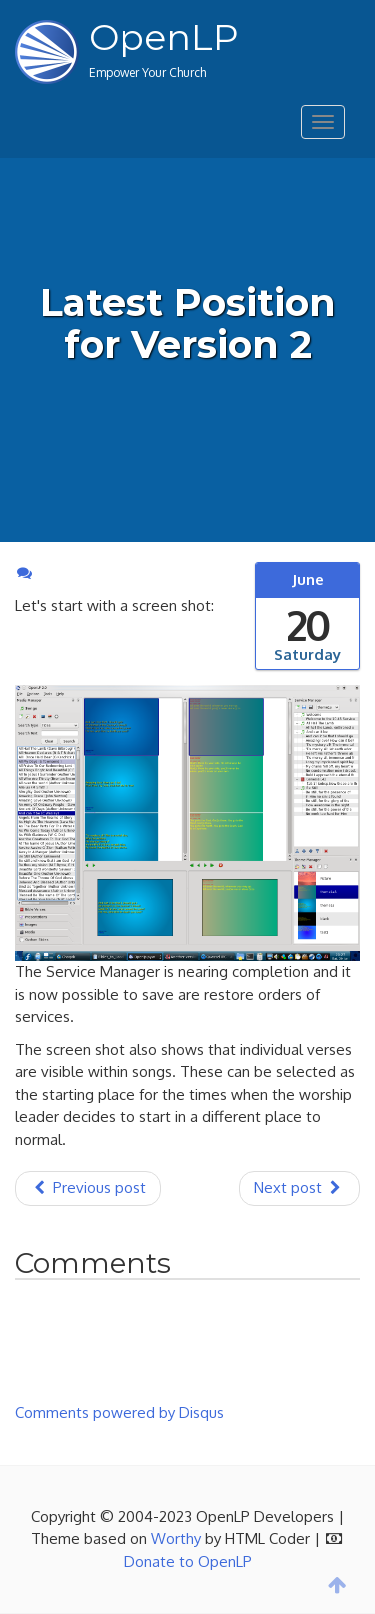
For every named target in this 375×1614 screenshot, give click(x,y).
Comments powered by (119, 1412)
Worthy (176, 1538)
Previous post (88, 1187)
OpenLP (164, 37)
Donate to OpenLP (188, 1561)
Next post (299, 1187)
